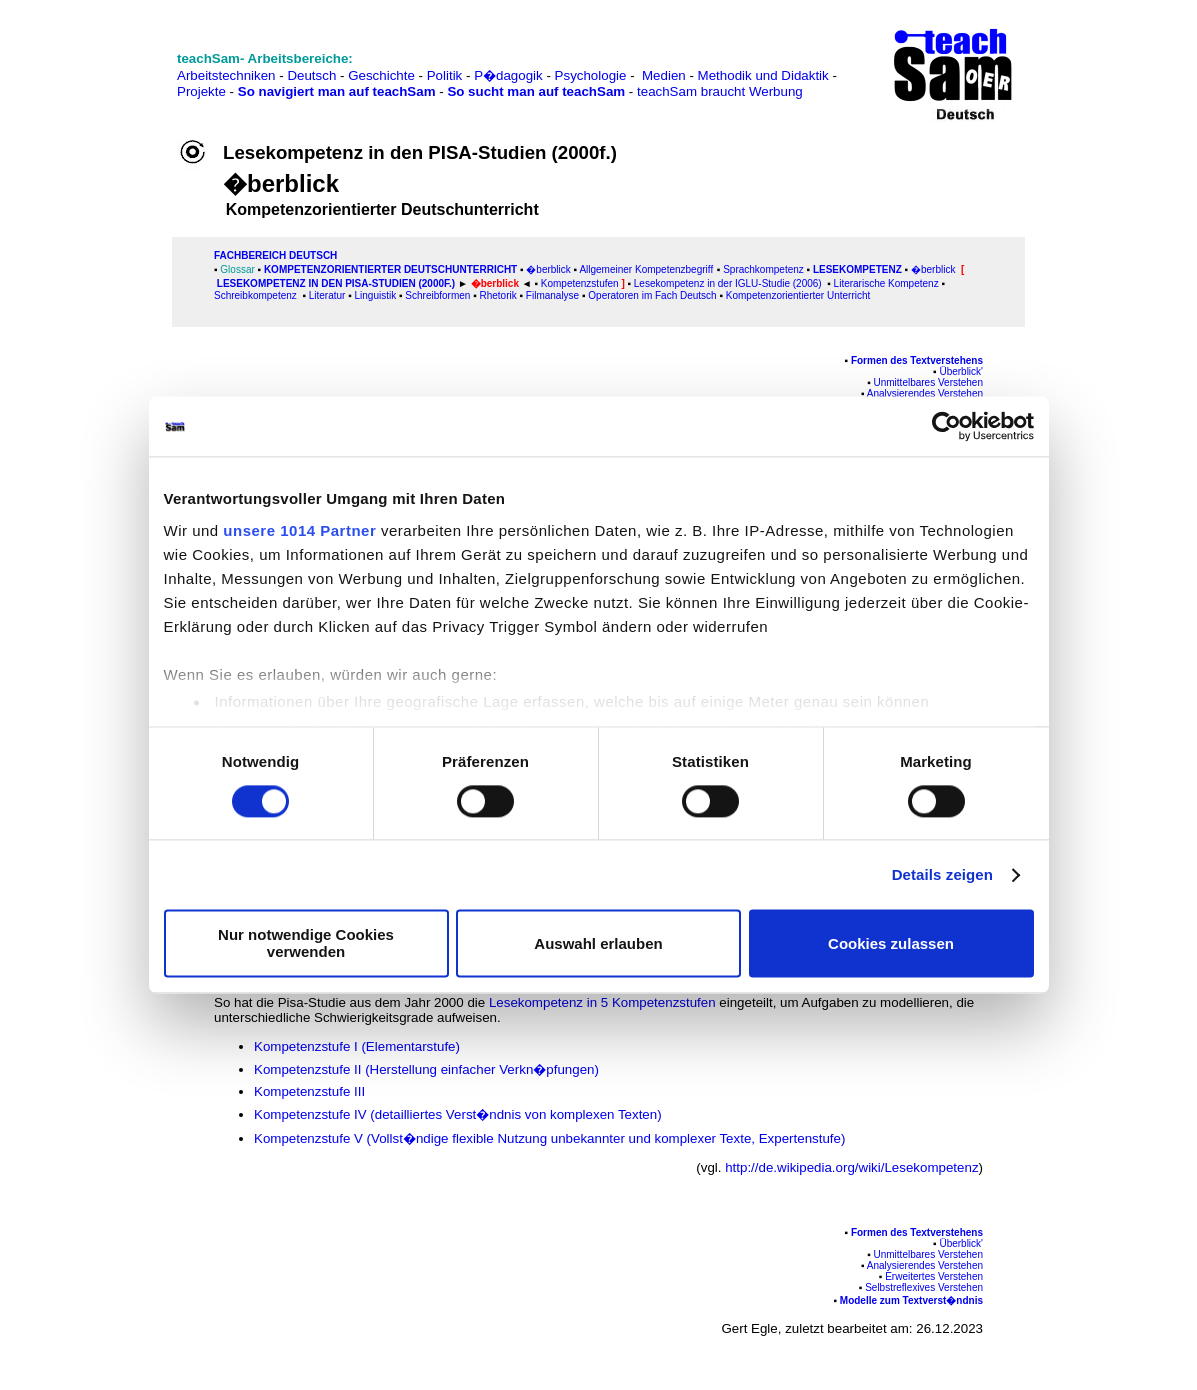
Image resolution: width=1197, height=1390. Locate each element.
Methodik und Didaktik (765, 75)
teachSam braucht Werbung (720, 91)
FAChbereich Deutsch (275, 255)
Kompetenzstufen (580, 283)
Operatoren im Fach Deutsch (652, 295)
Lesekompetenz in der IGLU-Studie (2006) (728, 283)
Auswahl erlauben (598, 943)
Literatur (327, 295)
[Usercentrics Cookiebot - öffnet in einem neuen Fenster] (946, 426)
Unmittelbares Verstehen (928, 382)
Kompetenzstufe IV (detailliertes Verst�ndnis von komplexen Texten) (459, 1114)
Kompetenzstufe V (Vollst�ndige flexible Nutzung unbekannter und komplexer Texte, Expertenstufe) (549, 1138)
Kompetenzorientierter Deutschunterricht (392, 269)
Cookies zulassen (891, 943)
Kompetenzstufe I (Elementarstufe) (357, 1046)
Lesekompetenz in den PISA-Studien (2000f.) (336, 283)
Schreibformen (437, 295)
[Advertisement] (103, 60)
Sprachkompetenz (763, 269)
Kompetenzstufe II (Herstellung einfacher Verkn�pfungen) (426, 1069)
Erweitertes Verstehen (934, 1276)
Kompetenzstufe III (311, 1091)
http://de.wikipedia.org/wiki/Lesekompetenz (851, 1167)
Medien (664, 75)
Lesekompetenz (857, 269)
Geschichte (381, 75)
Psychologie (591, 75)
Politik (445, 75)
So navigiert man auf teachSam (337, 91)
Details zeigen (942, 874)
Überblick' (961, 371)
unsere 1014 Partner (299, 530)
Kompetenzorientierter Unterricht (796, 295)
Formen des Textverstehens (917, 360)
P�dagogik (508, 75)
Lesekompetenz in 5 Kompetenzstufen (602, 1002)
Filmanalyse (552, 295)
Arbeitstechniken (226, 75)
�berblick (548, 269)
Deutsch (311, 75)
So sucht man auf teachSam (536, 91)
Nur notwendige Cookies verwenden (306, 944)
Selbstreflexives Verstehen (924, 1287)
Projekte (201, 91)
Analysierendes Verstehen (925, 393)
